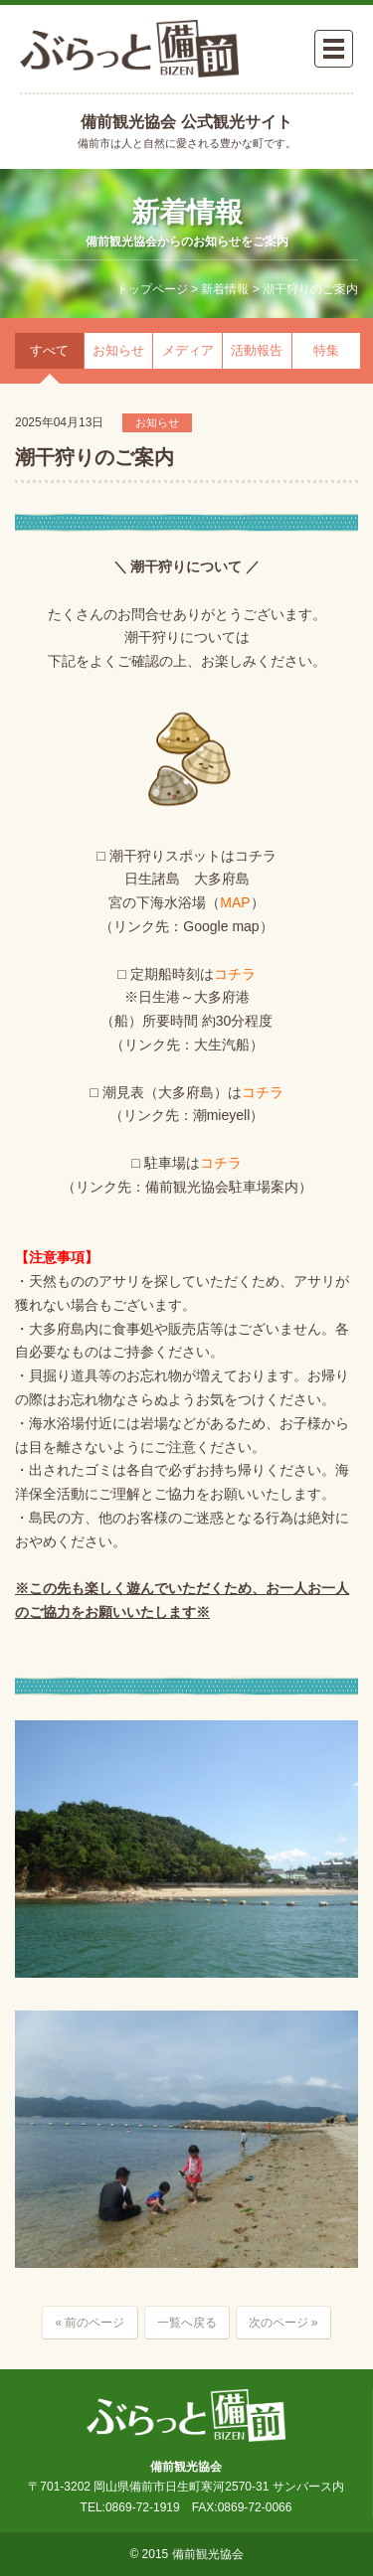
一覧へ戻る (187, 2323)
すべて (49, 350)
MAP (235, 902)
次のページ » (283, 2323)
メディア (188, 350)
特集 (326, 350)
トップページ (152, 289)
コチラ (235, 974)
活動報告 (256, 350)
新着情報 (225, 289)
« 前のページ (89, 2323)
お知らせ (118, 350)
